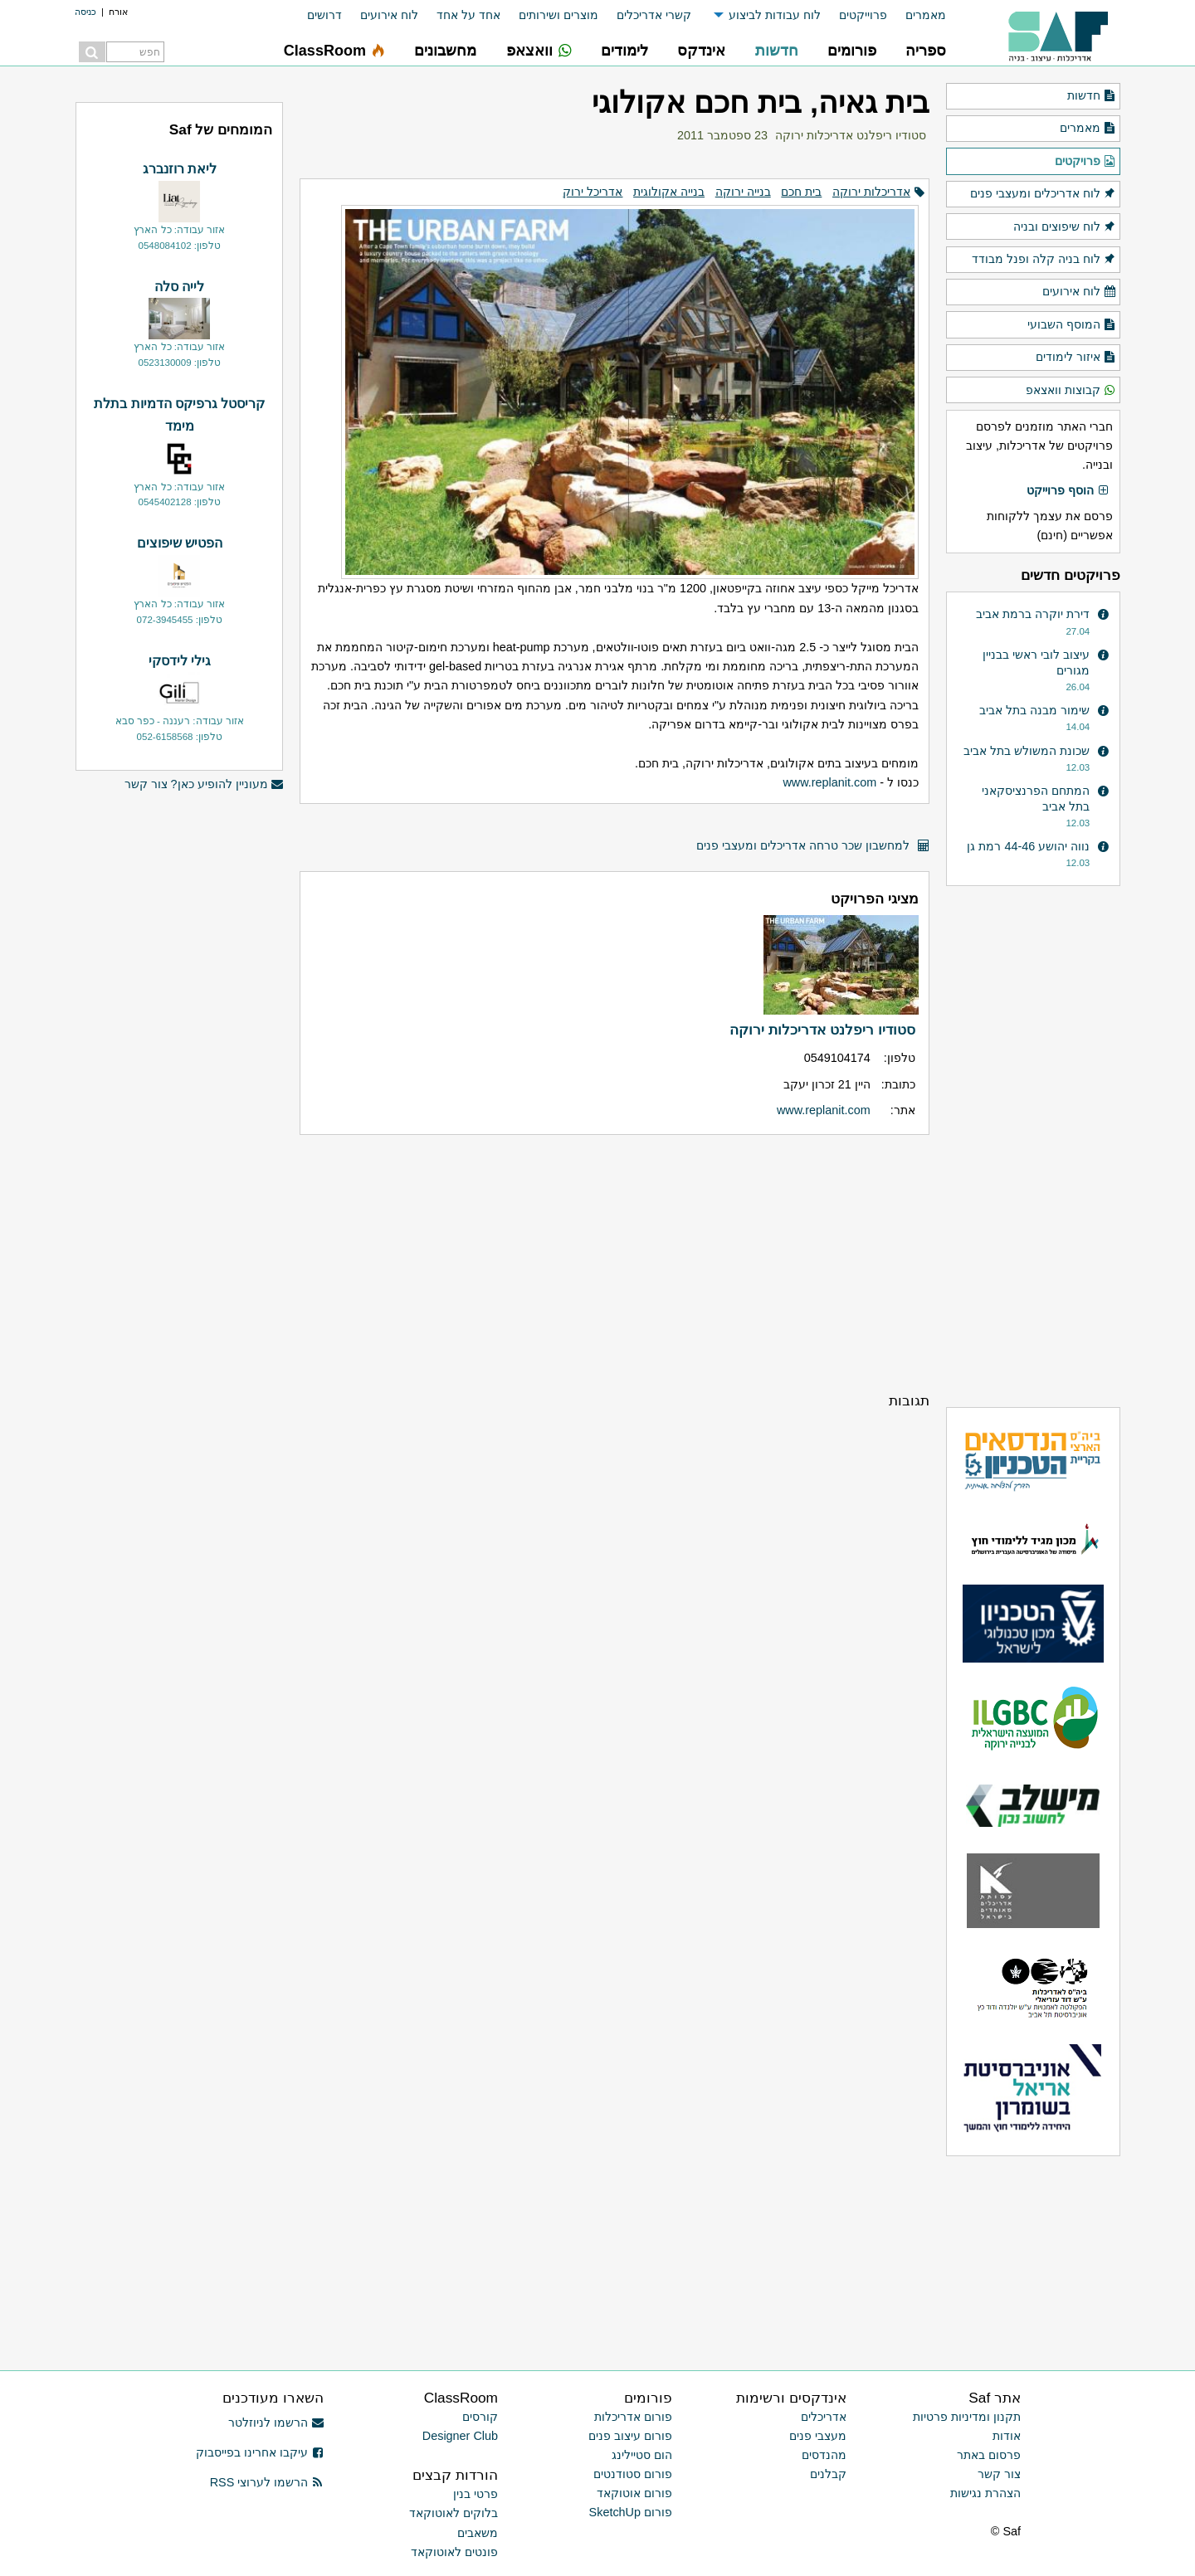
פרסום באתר (989, 2455)
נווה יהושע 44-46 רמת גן (1028, 846)
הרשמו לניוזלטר (276, 2422)
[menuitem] (916, 15)
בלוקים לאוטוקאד (453, 2513)
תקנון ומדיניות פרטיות (967, 2416)
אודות (1007, 2435)
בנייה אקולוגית (669, 191)
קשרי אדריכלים (654, 15)
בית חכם (801, 191)
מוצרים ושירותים (558, 15)
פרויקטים (1085, 162)
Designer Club (460, 2435)
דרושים (324, 15)
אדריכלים (823, 2416)
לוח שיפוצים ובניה (1064, 227)
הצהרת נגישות (985, 2493)
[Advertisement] (614, 1263)
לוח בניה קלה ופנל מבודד (1044, 260)
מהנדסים (824, 2455)
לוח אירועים (389, 15)
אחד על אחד (468, 15)
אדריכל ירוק (592, 191)
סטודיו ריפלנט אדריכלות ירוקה (850, 135)
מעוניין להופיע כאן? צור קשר (204, 784)
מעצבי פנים (817, 2435)
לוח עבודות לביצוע (775, 15)
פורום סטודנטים (632, 2474)
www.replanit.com (829, 782)
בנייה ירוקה (743, 191)
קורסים (480, 2416)
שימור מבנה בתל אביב (1034, 710)
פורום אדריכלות (633, 2416)
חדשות (1091, 96)
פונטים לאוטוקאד (454, 2552)
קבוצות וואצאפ (1071, 391)
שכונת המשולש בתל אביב (1026, 750)
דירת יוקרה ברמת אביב (1033, 614)
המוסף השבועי (1071, 325)
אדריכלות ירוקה (871, 191)
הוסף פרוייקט (1068, 491)
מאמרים (925, 15)
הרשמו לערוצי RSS (267, 2482)
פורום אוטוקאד (634, 2493)
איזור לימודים (1076, 357)
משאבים (477, 2532)
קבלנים (828, 2474)
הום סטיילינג (642, 2455)
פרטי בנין (475, 2494)
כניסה (85, 12)
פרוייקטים (863, 15)
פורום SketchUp (630, 2512)
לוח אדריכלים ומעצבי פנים (1043, 194)
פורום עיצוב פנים (630, 2435)
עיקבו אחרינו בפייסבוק (260, 2452)
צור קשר (999, 2474)
